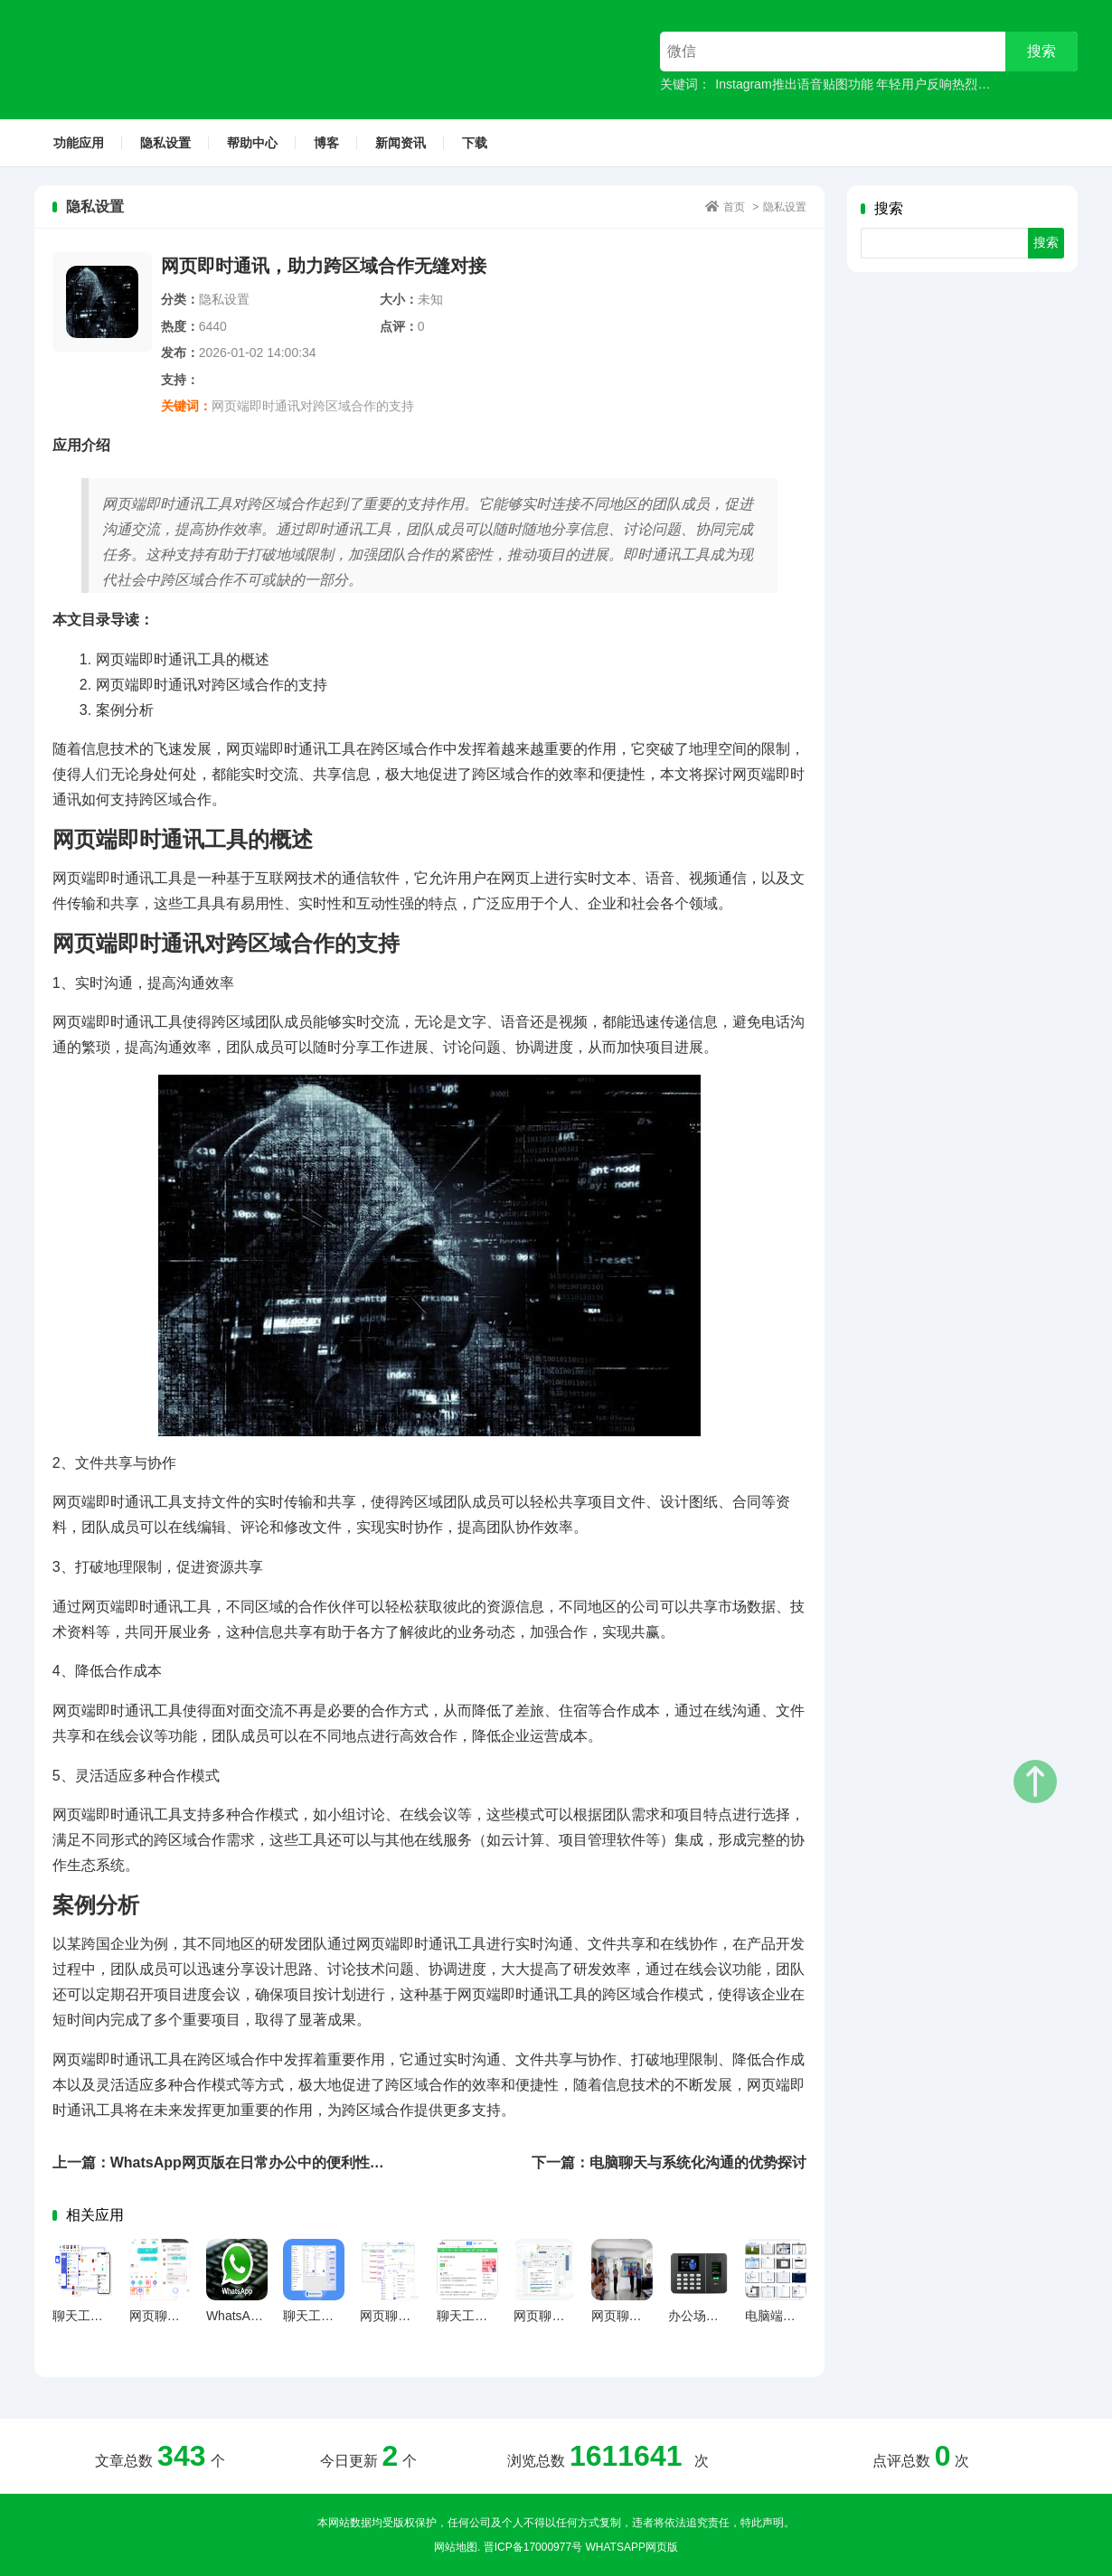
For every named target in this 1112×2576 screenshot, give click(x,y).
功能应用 (78, 143)
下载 (474, 143)
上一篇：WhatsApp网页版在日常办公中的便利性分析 (225, 2162)
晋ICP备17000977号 (533, 2547)
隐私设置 (165, 143)
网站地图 (455, 2547)
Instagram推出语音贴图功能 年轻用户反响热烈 (846, 84)
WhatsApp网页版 (631, 2547)
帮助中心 (252, 143)
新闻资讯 (400, 143)
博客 (326, 143)
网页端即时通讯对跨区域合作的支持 (313, 406)
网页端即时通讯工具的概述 (182, 659)
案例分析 (125, 710)
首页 (734, 207)
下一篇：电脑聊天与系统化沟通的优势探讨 (669, 2162)
